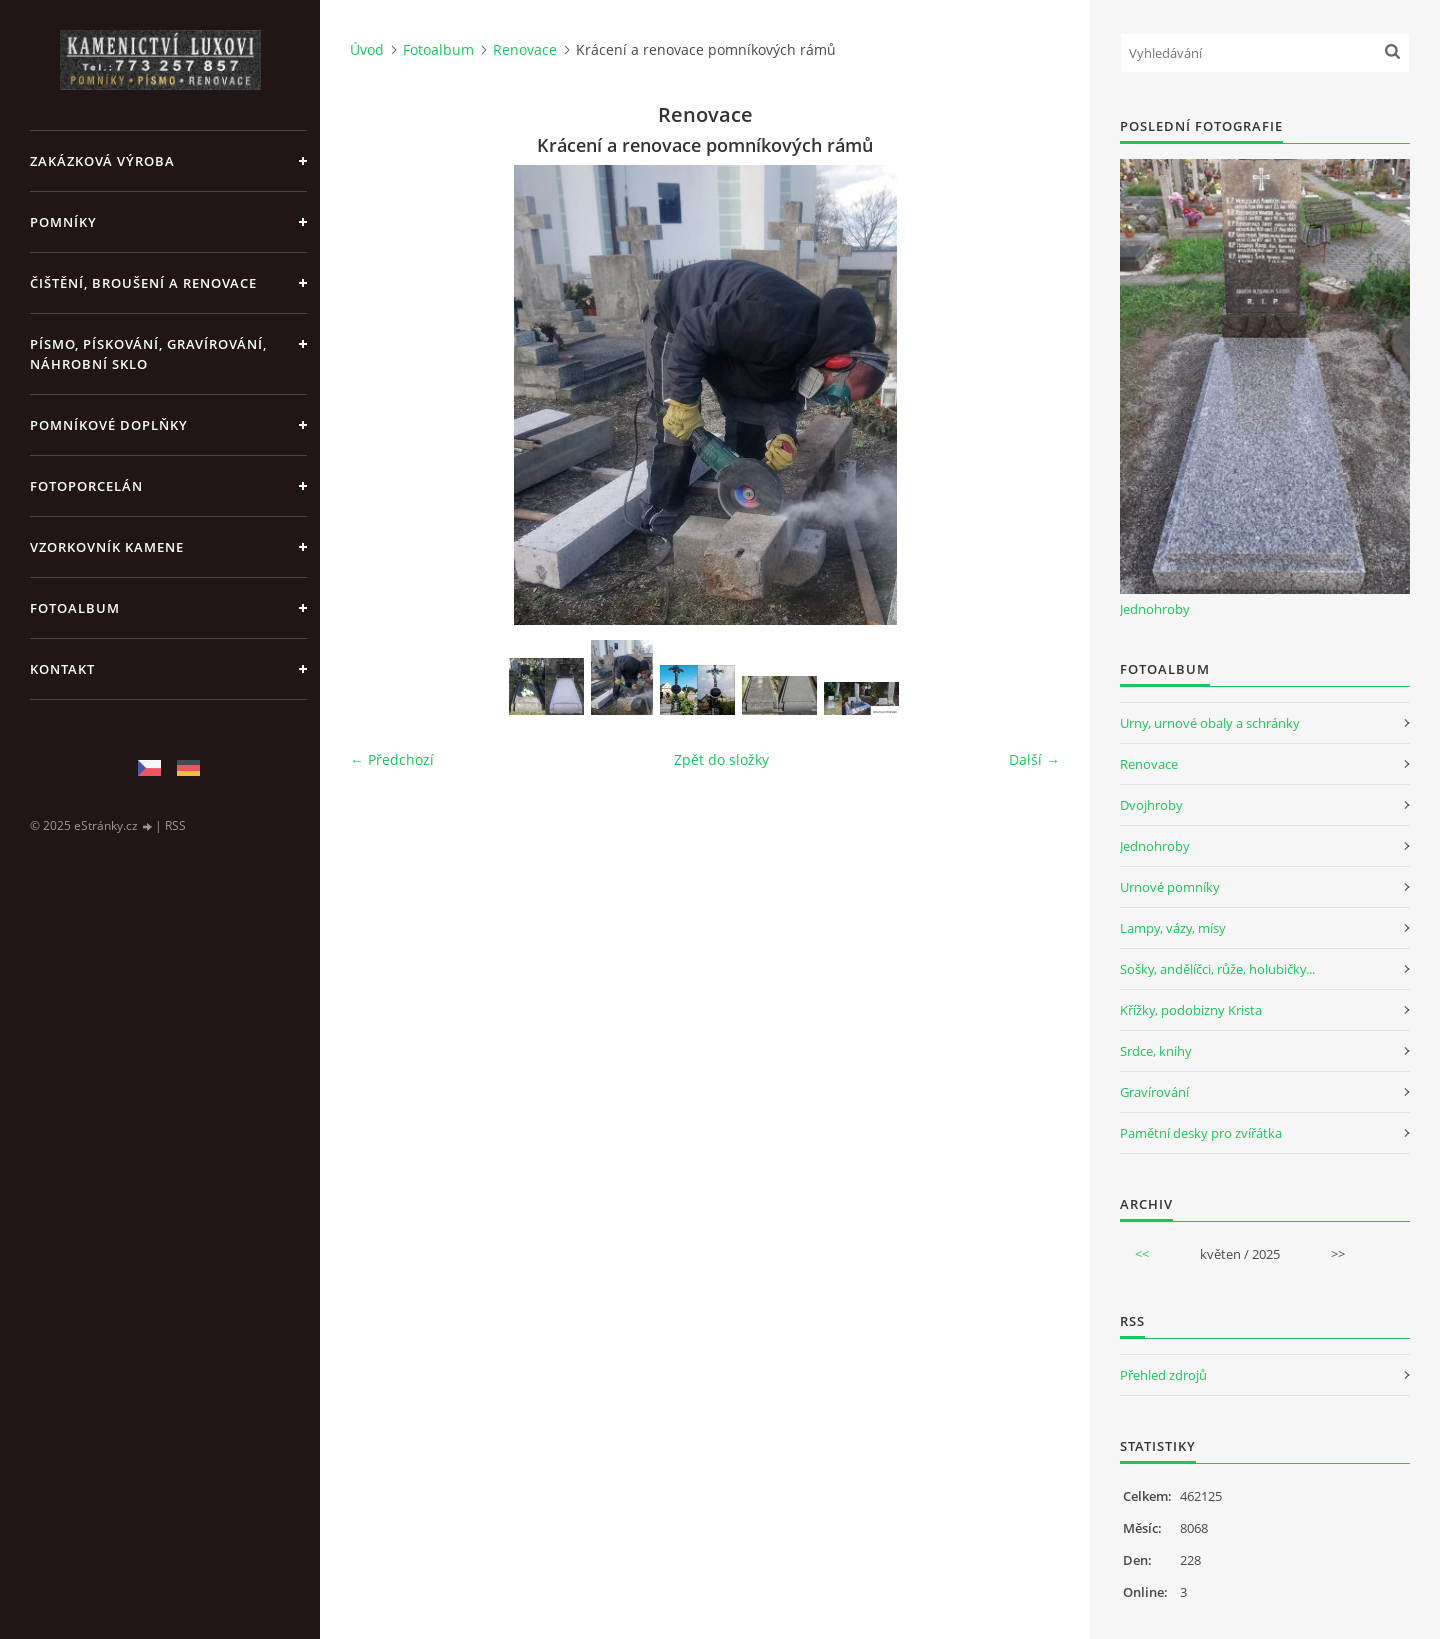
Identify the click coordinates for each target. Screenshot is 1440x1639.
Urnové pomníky (1170, 887)
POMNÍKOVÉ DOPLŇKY (109, 425)
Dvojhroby (1151, 805)
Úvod (367, 49)
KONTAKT (62, 669)
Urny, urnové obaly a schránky (1210, 723)
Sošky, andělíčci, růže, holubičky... (1217, 969)
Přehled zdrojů (1163, 1375)
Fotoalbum (75, 608)
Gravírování (1154, 1092)
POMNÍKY (63, 222)
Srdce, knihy (1156, 1051)
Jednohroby (1155, 609)
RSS (175, 825)
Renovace (525, 49)
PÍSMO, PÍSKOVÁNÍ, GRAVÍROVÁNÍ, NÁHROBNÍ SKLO (148, 354)
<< (1142, 1254)
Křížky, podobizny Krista (1191, 1010)
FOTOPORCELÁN (86, 486)
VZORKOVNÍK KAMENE (107, 547)
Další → (1034, 759)
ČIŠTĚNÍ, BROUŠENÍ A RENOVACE (143, 283)
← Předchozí (392, 759)
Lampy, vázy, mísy (1173, 928)
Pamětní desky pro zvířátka (1201, 1133)
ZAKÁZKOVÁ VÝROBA (102, 161)
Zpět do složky (721, 759)
